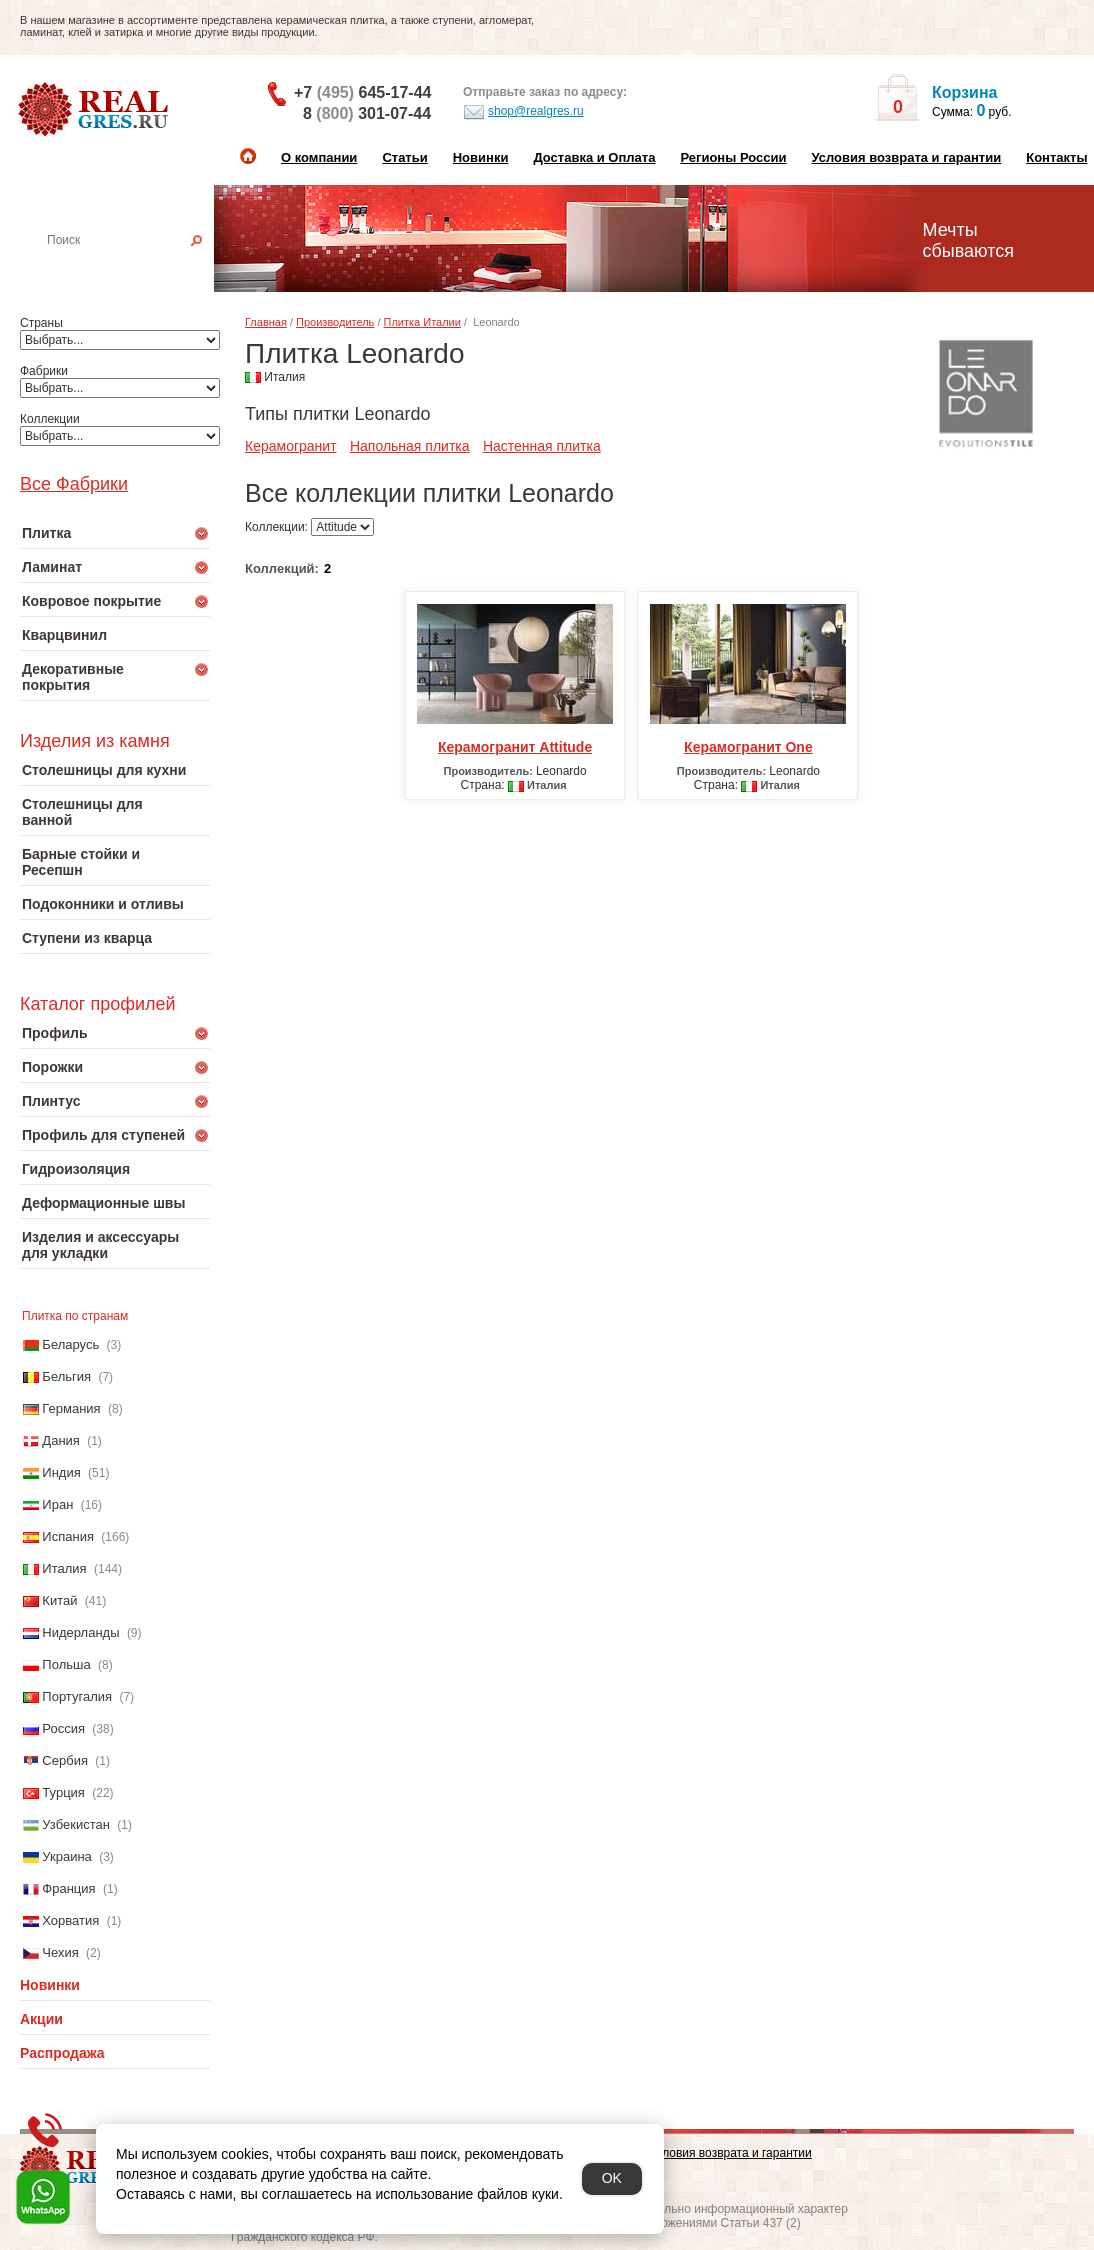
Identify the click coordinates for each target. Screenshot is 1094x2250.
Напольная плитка (410, 446)
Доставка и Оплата (594, 157)
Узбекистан (76, 1824)
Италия (64, 1568)
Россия (63, 1728)
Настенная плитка (136, 268)
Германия (71, 1408)
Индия (61, 1472)
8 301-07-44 (367, 113)
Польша (66, 1664)
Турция (63, 1792)
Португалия (77, 1696)
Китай (59, 1600)
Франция (68, 1888)
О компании (319, 157)
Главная (266, 322)
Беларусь (70, 1344)
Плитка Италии (422, 322)
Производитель (335, 322)
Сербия (65, 1760)
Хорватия (70, 1920)
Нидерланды (80, 1632)
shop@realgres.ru (523, 112)
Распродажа (62, 2053)
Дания (61, 1440)
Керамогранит (291, 446)
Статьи (404, 157)
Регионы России (733, 157)
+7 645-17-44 (362, 92)
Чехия (60, 1952)
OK (612, 2178)
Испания (68, 1536)
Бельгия (66, 1376)
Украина (67, 1856)
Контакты (1056, 157)
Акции (41, 2019)
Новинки (481, 157)
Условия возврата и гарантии (906, 157)
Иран (57, 1504)
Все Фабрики (74, 484)
